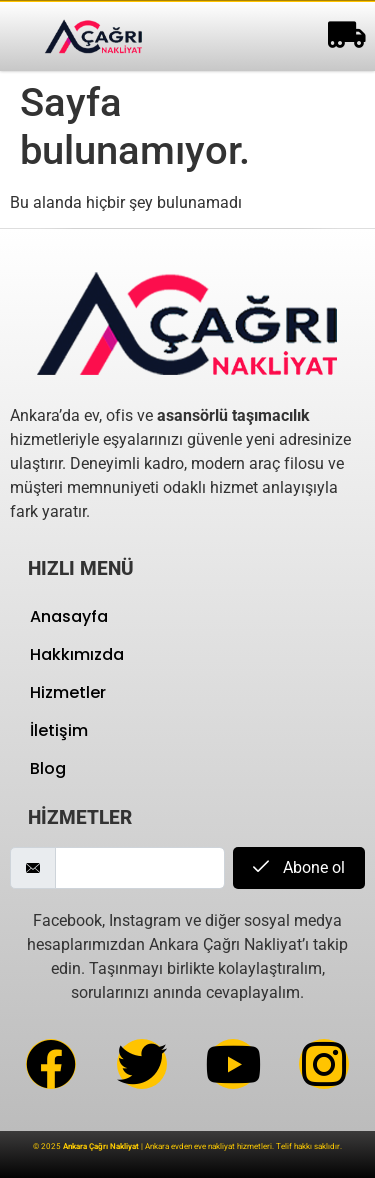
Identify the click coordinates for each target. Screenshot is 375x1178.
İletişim (59, 730)
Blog (48, 768)
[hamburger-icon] (342, 36)
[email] (140, 868)
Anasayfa (69, 616)
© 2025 (86, 1146)
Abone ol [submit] (299, 867)
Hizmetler (68, 692)
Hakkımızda (77, 654)
